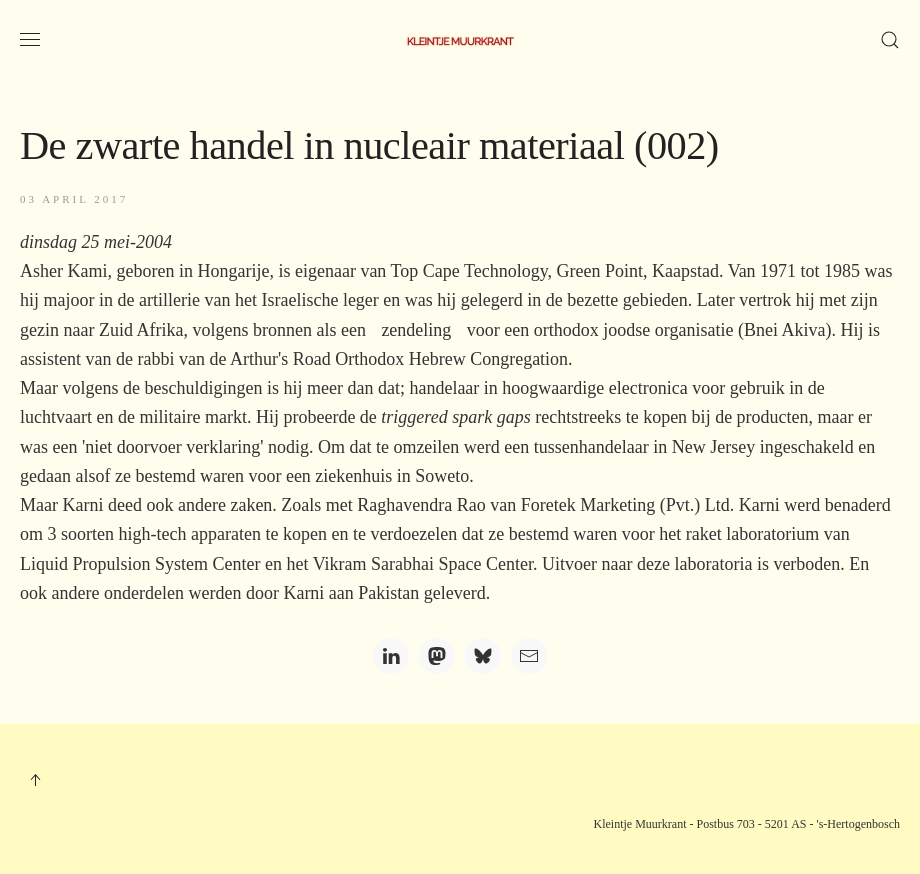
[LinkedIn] (391, 656)
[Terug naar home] (460, 40)
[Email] (529, 656)
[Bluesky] (483, 656)
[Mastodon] (437, 656)
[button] (30, 40)
